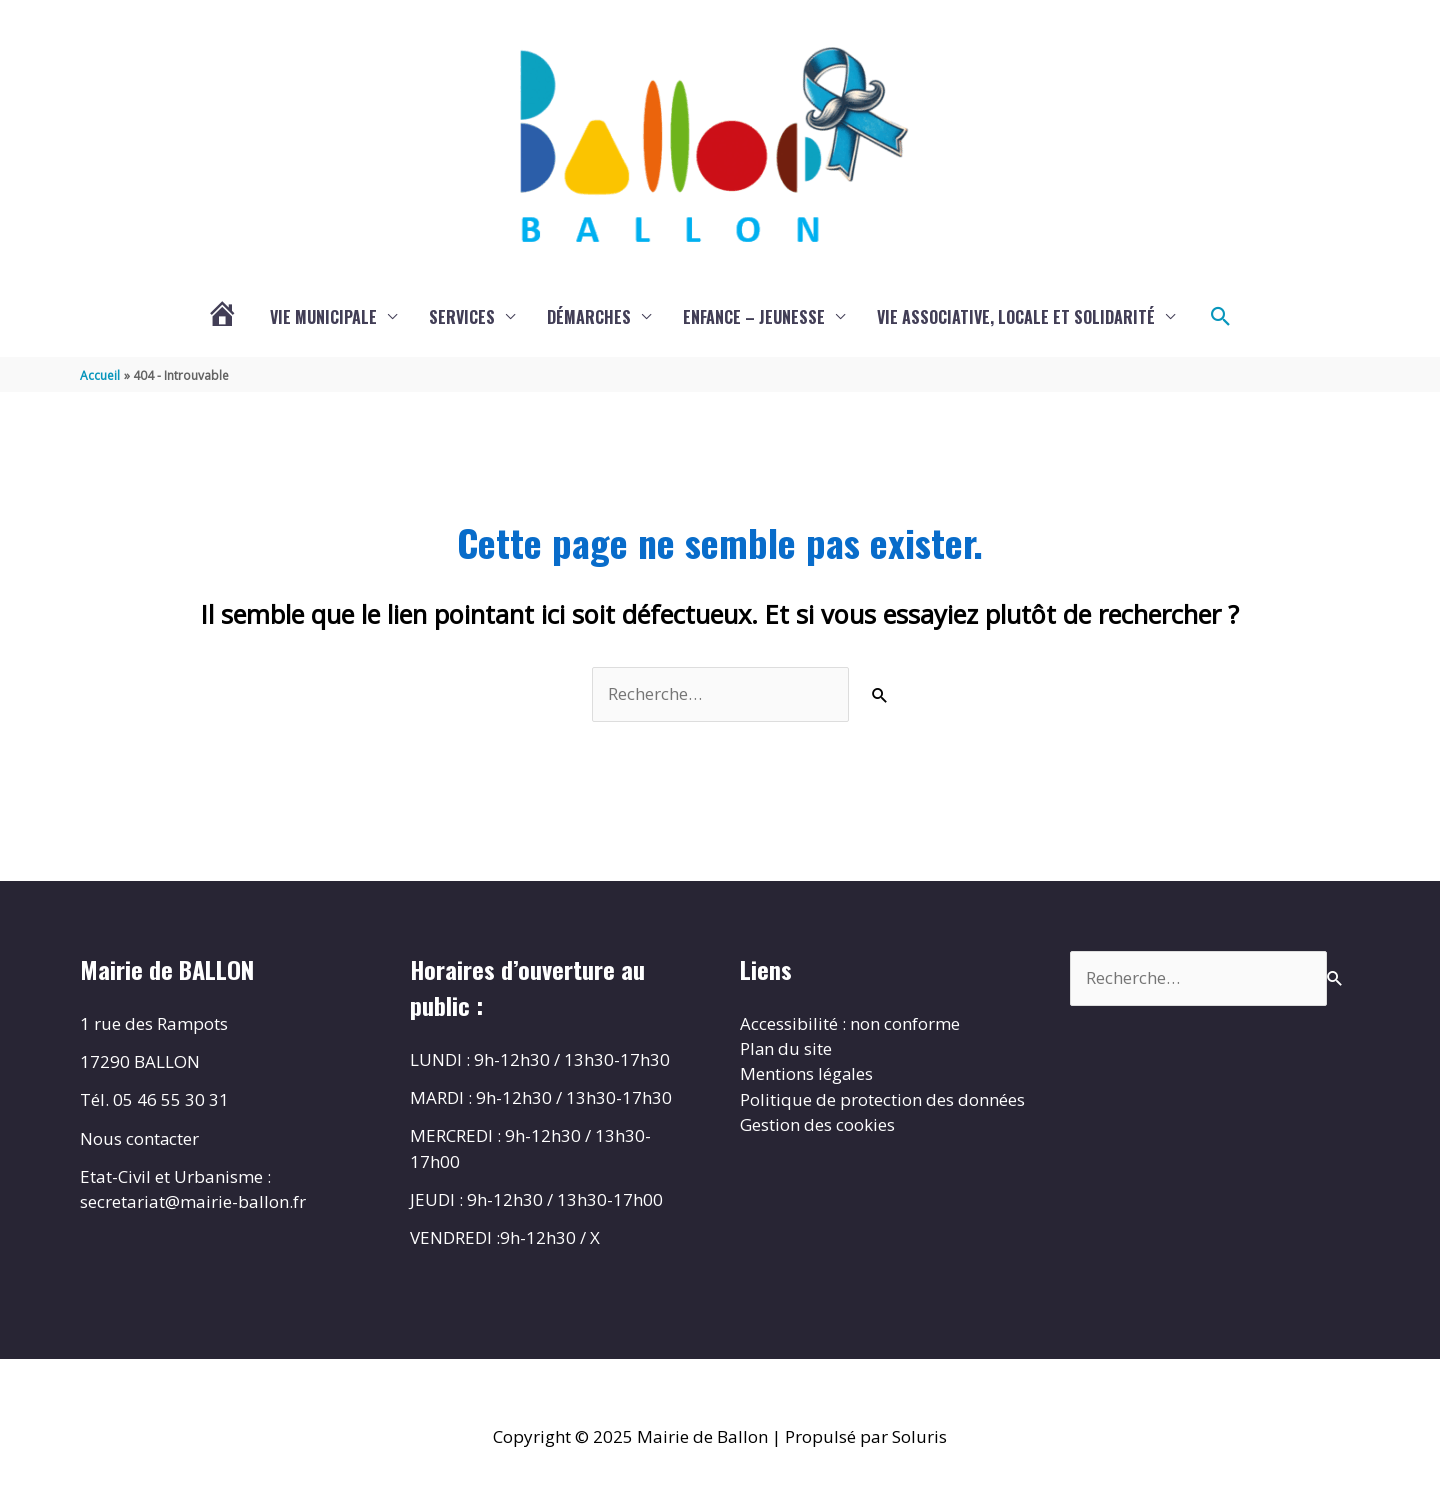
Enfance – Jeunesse (754, 317)
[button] (1221, 317)
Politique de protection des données (882, 1100)
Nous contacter (140, 1138)
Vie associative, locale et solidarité (1016, 317)
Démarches (589, 317)
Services (462, 317)
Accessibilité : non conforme (850, 1023)
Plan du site (786, 1049)
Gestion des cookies (817, 1125)
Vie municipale (323, 317)
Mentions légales (807, 1074)
